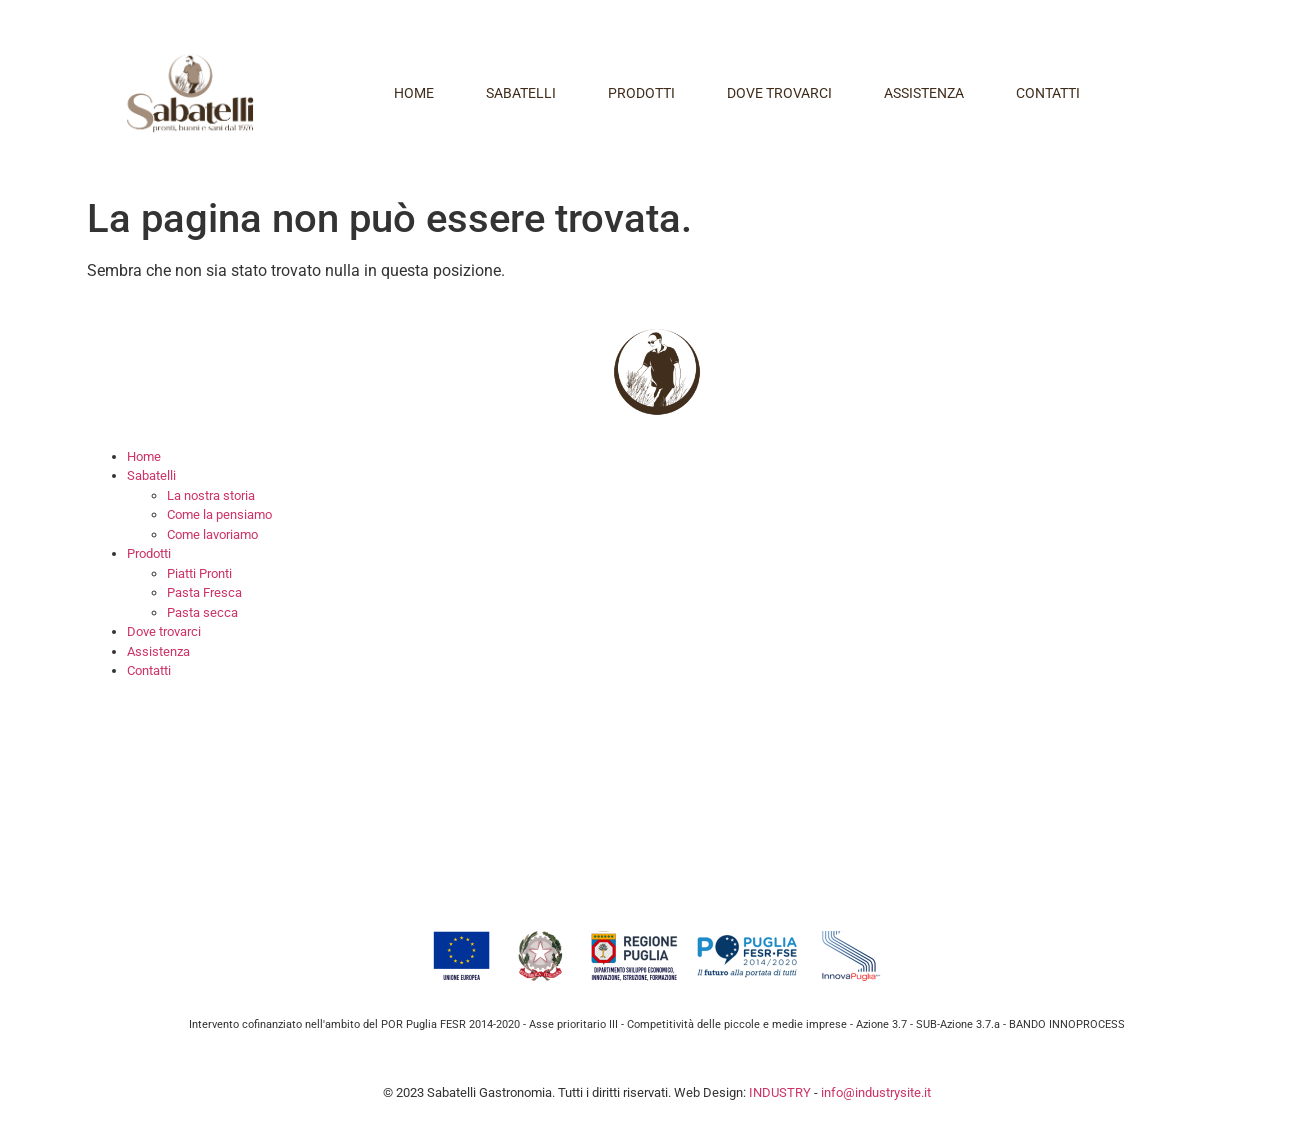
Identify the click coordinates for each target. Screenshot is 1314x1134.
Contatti (1048, 93)
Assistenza (924, 93)
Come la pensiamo (219, 514)
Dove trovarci (779, 93)
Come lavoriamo (212, 534)
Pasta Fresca (204, 592)
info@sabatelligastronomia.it (331, 871)
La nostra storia (211, 495)
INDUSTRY (780, 1092)
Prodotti (641, 93)
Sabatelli (521, 93)
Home (414, 93)
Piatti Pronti (199, 573)
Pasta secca (202, 612)
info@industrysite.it (876, 1092)
